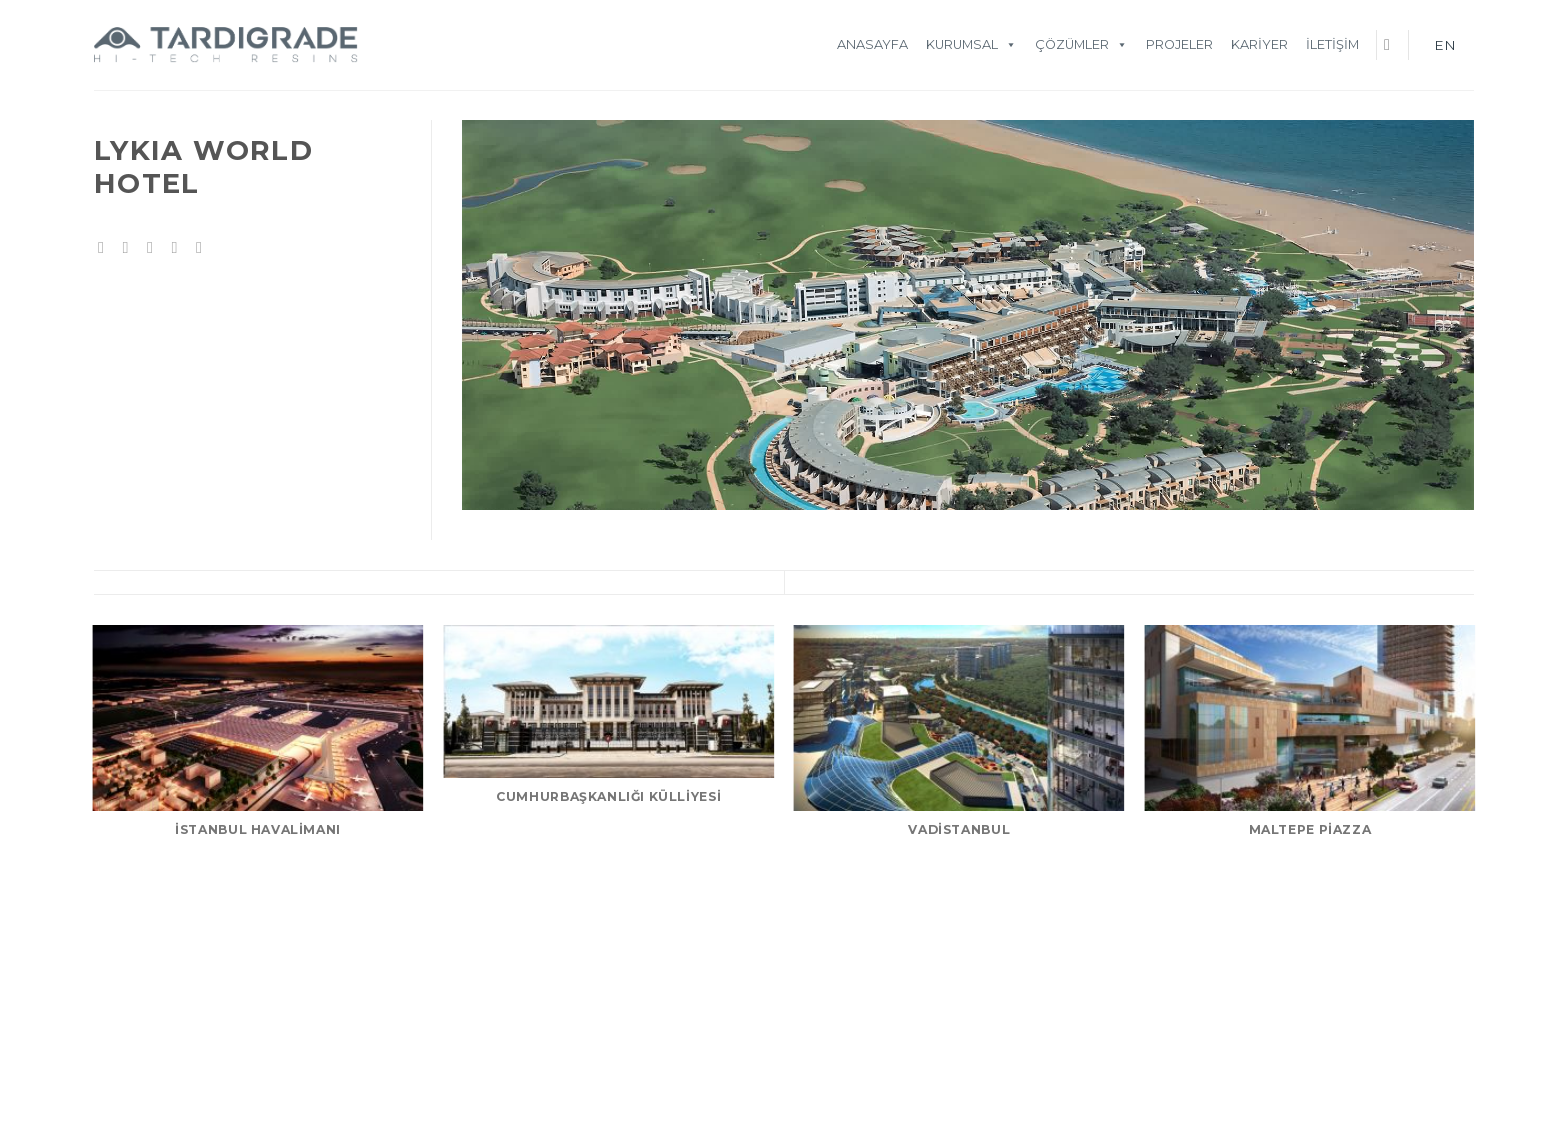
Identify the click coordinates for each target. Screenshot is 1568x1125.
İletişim (1332, 44)
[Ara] (1392, 44)
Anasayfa (872, 44)
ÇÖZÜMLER (1081, 44)
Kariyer (1259, 44)
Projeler (1179, 44)
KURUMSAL (971, 44)
